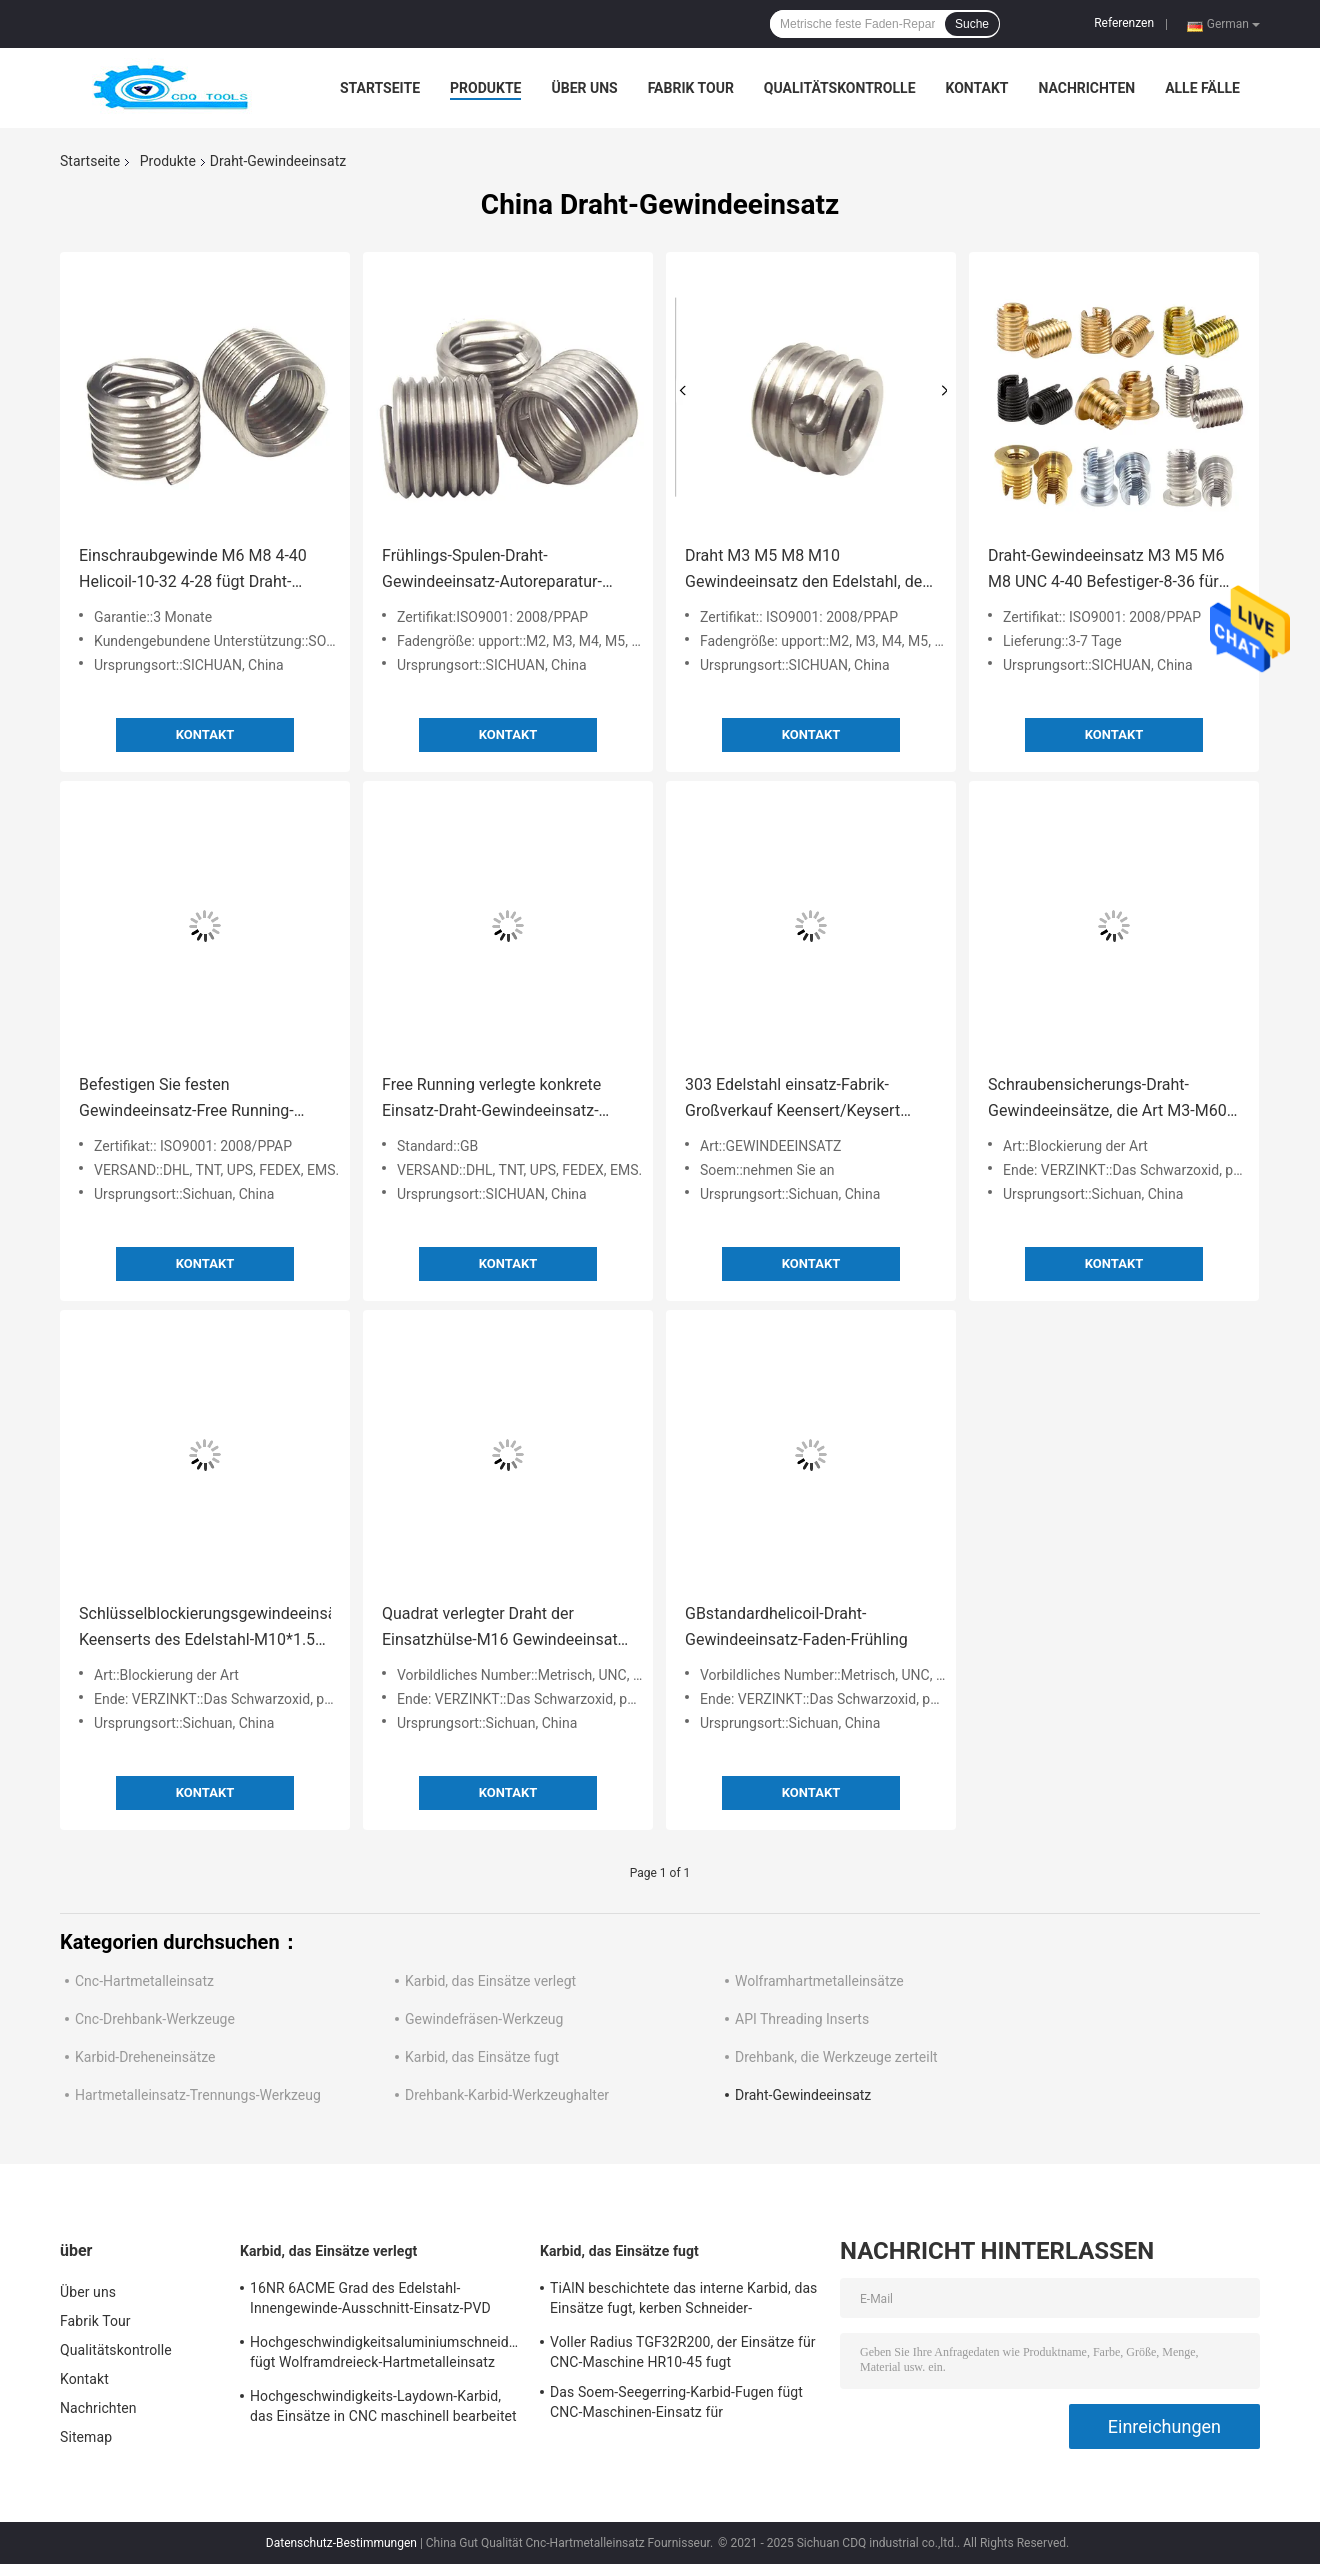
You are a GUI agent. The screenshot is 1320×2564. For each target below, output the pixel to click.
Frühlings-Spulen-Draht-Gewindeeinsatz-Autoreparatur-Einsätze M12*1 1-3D (492, 570)
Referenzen (1124, 23)
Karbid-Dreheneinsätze (145, 2057)
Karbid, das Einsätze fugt (482, 2057)
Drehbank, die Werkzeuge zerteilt (836, 2057)
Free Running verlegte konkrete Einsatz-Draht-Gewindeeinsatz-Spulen (491, 1099)
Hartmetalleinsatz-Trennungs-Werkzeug (198, 2095)
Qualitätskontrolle (840, 88)
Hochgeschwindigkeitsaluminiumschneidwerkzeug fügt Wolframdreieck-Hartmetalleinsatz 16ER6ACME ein (385, 2355)
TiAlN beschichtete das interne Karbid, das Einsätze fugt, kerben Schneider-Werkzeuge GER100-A (683, 2301)
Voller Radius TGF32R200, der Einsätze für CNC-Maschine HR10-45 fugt (683, 2352)
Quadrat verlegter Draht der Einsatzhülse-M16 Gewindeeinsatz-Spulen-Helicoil (506, 1628)
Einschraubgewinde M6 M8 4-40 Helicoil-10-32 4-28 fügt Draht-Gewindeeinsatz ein (193, 570)
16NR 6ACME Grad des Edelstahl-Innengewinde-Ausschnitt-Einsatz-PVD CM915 (370, 2301)
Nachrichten (1086, 88)
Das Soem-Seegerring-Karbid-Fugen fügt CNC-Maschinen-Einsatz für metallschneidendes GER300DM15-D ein (677, 2405)
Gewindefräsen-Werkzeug (484, 2019)
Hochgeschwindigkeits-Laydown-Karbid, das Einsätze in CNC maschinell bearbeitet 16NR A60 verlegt (383, 2409)
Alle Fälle (1202, 88)
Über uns (584, 88)
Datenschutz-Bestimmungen (341, 2543)
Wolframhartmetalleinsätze (819, 1981)
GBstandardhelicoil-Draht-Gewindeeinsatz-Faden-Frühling (796, 1626)
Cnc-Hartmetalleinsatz (144, 1981)
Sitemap (86, 2437)
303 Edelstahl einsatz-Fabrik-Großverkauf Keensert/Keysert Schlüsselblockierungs (792, 1099)
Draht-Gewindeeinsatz (803, 2095)
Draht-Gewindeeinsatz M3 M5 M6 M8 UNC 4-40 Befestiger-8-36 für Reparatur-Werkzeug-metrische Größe (1106, 570)
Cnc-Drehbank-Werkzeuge (155, 2019)
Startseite (380, 88)
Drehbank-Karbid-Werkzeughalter (507, 2095)
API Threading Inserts (802, 2019)
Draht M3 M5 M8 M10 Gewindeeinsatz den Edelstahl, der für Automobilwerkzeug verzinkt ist (808, 570)
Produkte (485, 88)
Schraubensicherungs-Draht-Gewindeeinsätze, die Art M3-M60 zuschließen (1107, 1099)
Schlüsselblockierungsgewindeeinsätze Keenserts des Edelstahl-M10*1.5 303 (205, 1628)
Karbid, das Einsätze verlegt (490, 1981)
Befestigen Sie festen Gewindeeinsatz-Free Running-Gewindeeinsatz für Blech (186, 1099)
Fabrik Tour (691, 88)
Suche (972, 24)
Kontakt (977, 88)
